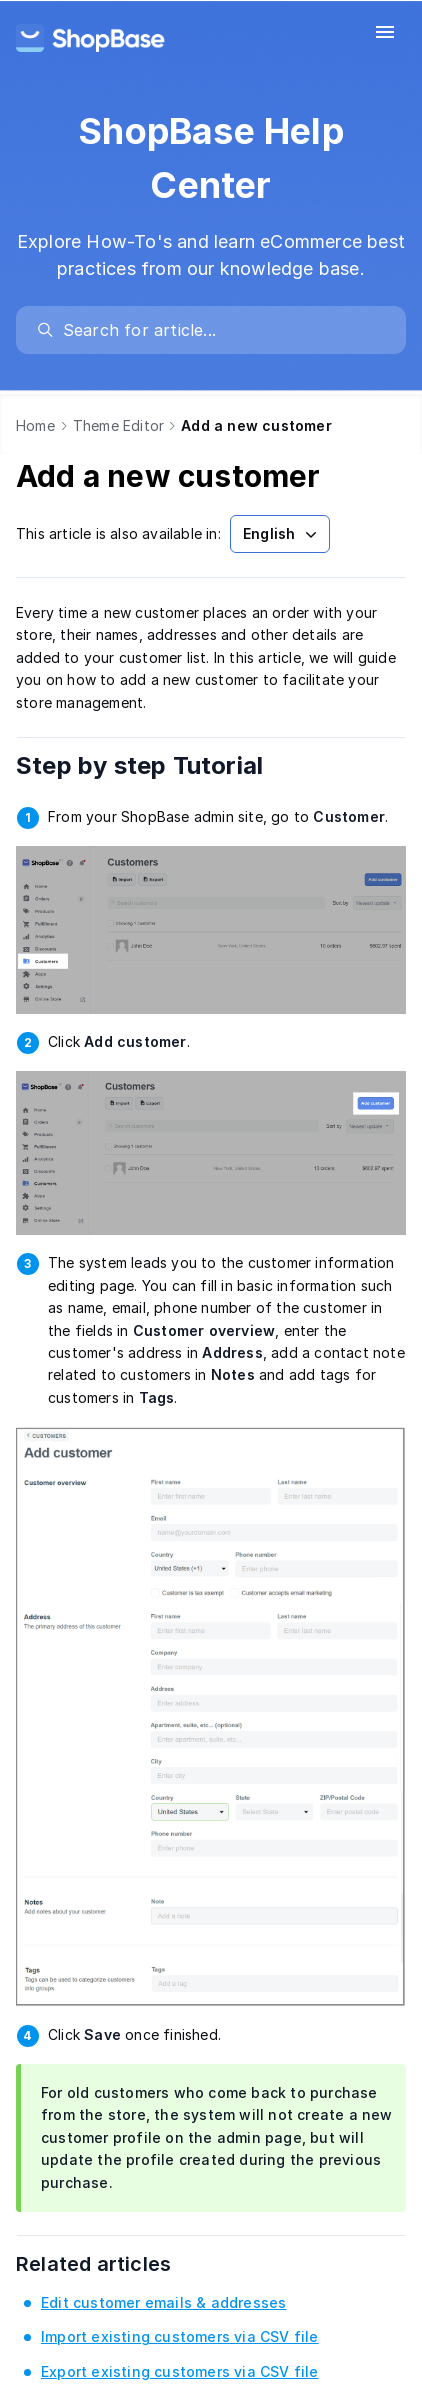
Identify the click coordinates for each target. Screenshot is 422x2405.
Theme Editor (118, 425)
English (282, 534)
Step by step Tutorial (167, 765)
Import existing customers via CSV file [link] (180, 2336)
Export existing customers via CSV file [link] (180, 2371)
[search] (220, 330)
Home (35, 425)
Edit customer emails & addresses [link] (163, 2302)
